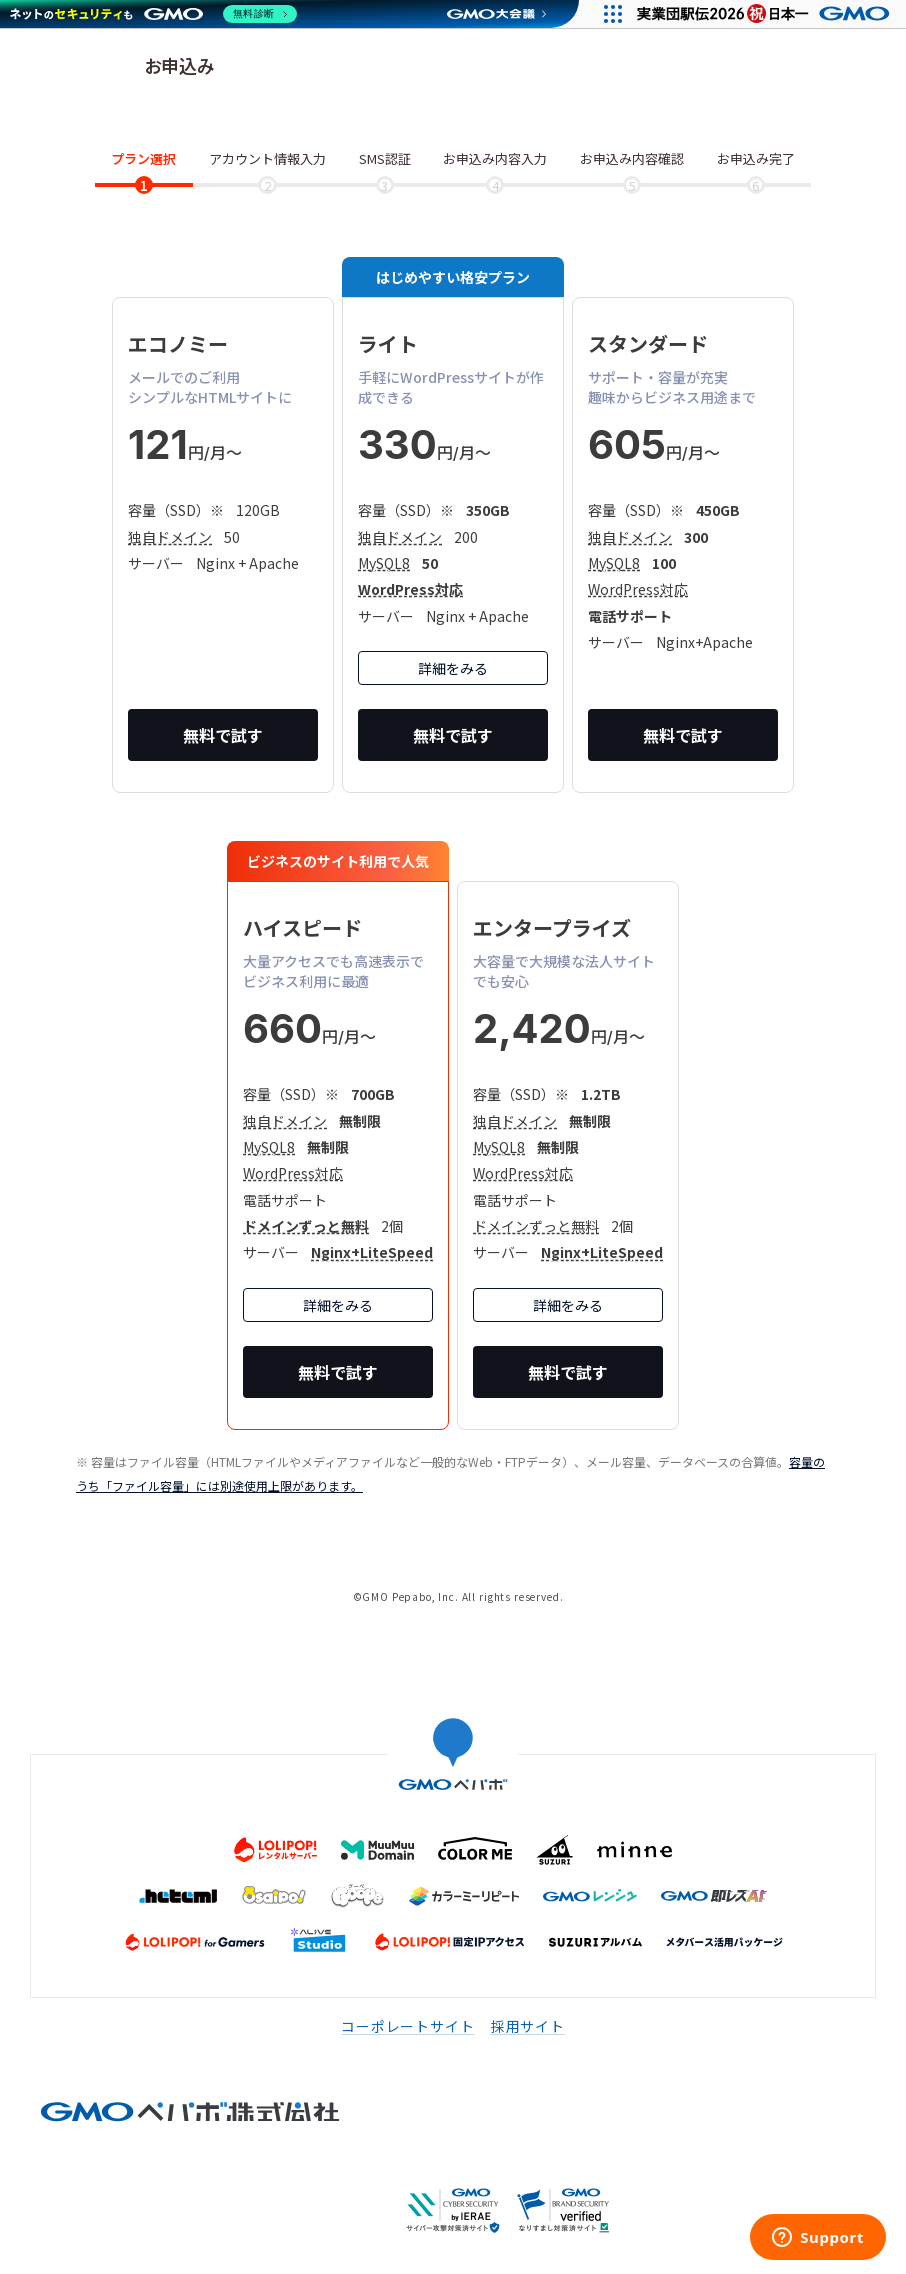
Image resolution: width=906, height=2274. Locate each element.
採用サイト (528, 2026)
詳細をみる (453, 668)
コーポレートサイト (408, 2026)
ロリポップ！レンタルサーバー (75, 67)
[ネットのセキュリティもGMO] (153, 14)
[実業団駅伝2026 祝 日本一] (766, 14)
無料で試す (223, 735)
